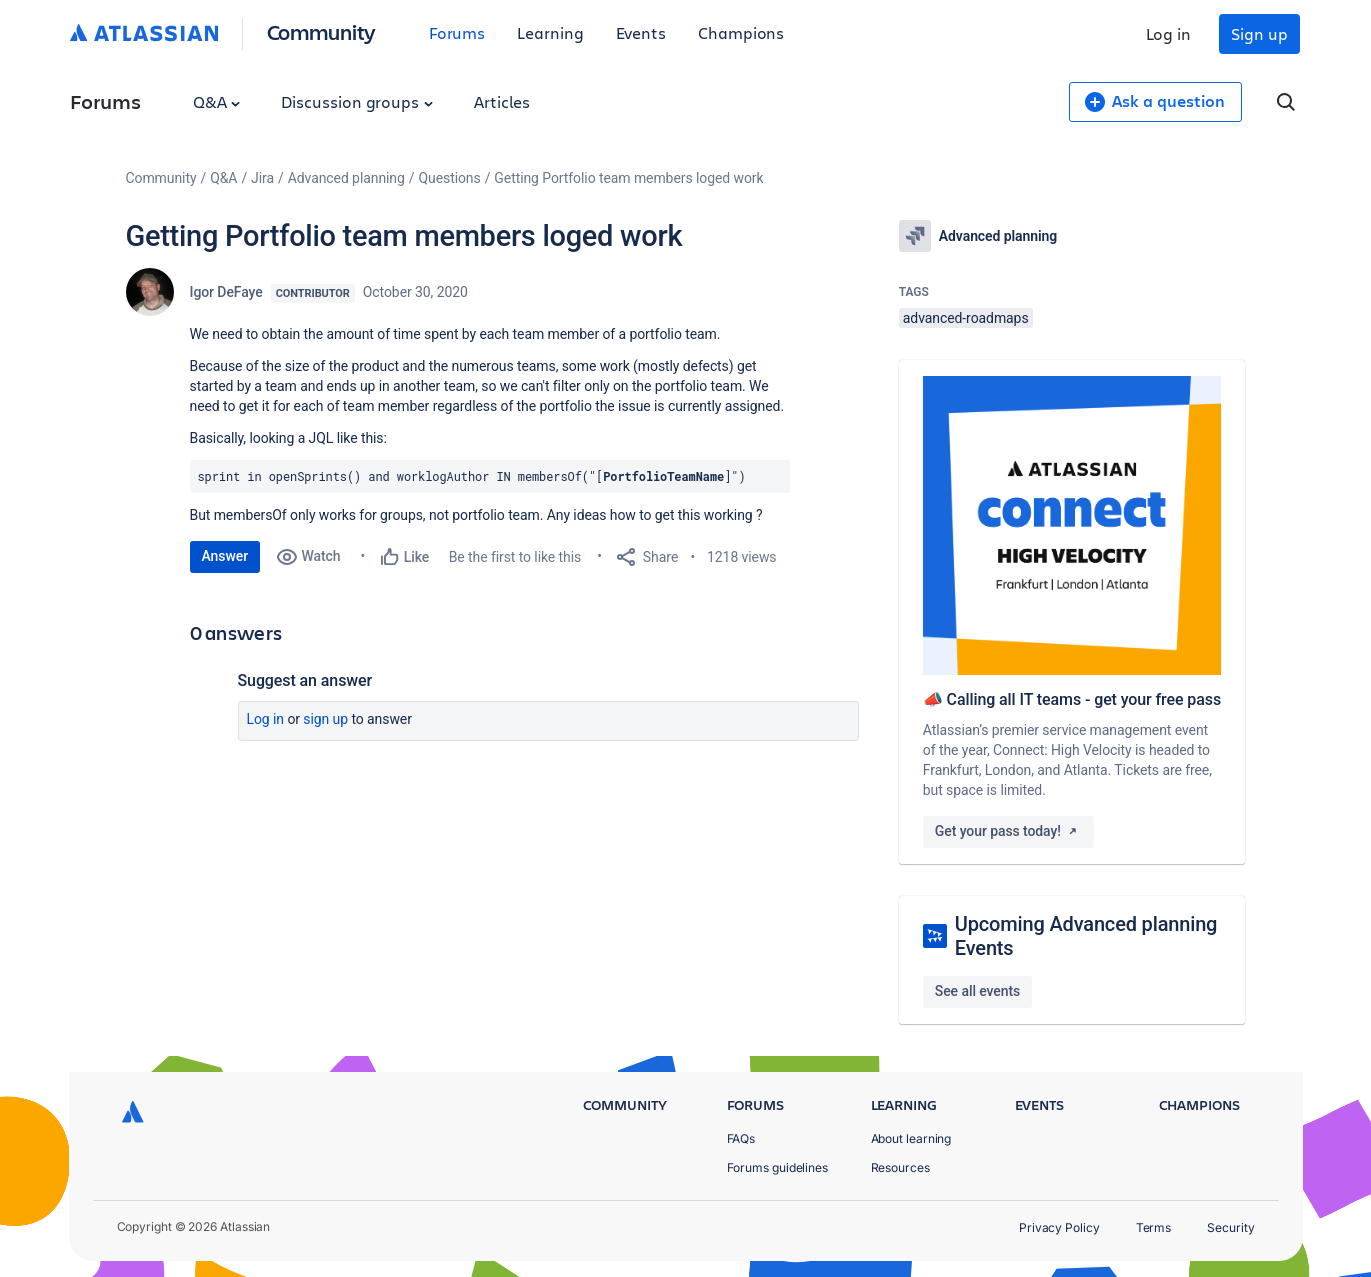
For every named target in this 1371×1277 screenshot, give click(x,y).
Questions (449, 178)
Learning (550, 32)
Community (321, 31)
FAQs (741, 1138)
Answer (225, 556)
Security (1230, 1227)
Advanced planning (346, 178)
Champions (741, 32)
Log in (1169, 33)
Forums (457, 32)
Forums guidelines (778, 1167)
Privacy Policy (1059, 1227)
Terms (1154, 1227)
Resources (900, 1167)
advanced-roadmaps (966, 318)
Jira (262, 178)
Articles (502, 101)
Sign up (1259, 33)
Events (641, 32)
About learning (911, 1138)
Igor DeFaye (226, 292)
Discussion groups (357, 101)
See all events (977, 991)
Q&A (217, 101)
